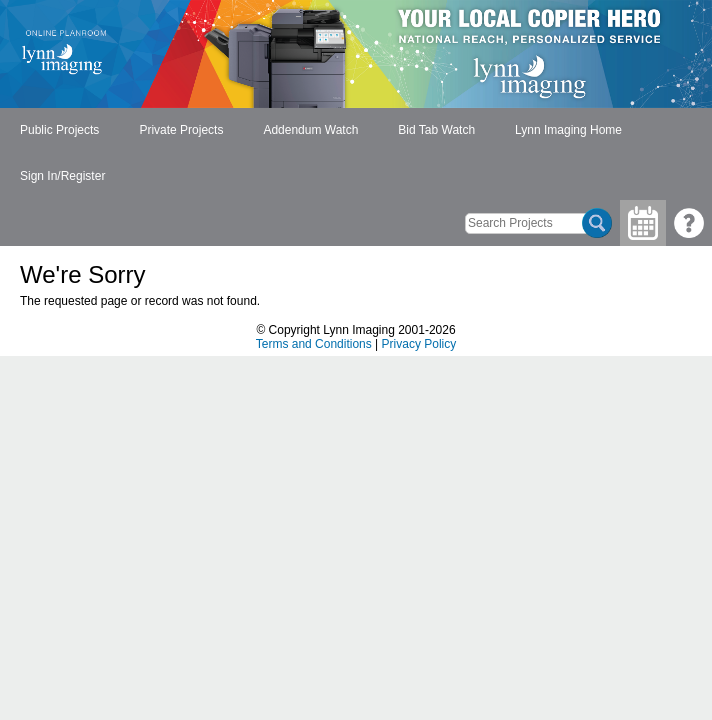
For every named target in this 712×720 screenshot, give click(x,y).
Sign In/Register (62, 176)
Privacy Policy (419, 344)
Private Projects (181, 130)
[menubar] (356, 154)
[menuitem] (59, 131)
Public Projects (59, 130)
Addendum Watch (310, 130)
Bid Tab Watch (436, 130)
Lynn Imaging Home (568, 130)
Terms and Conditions (314, 344)
